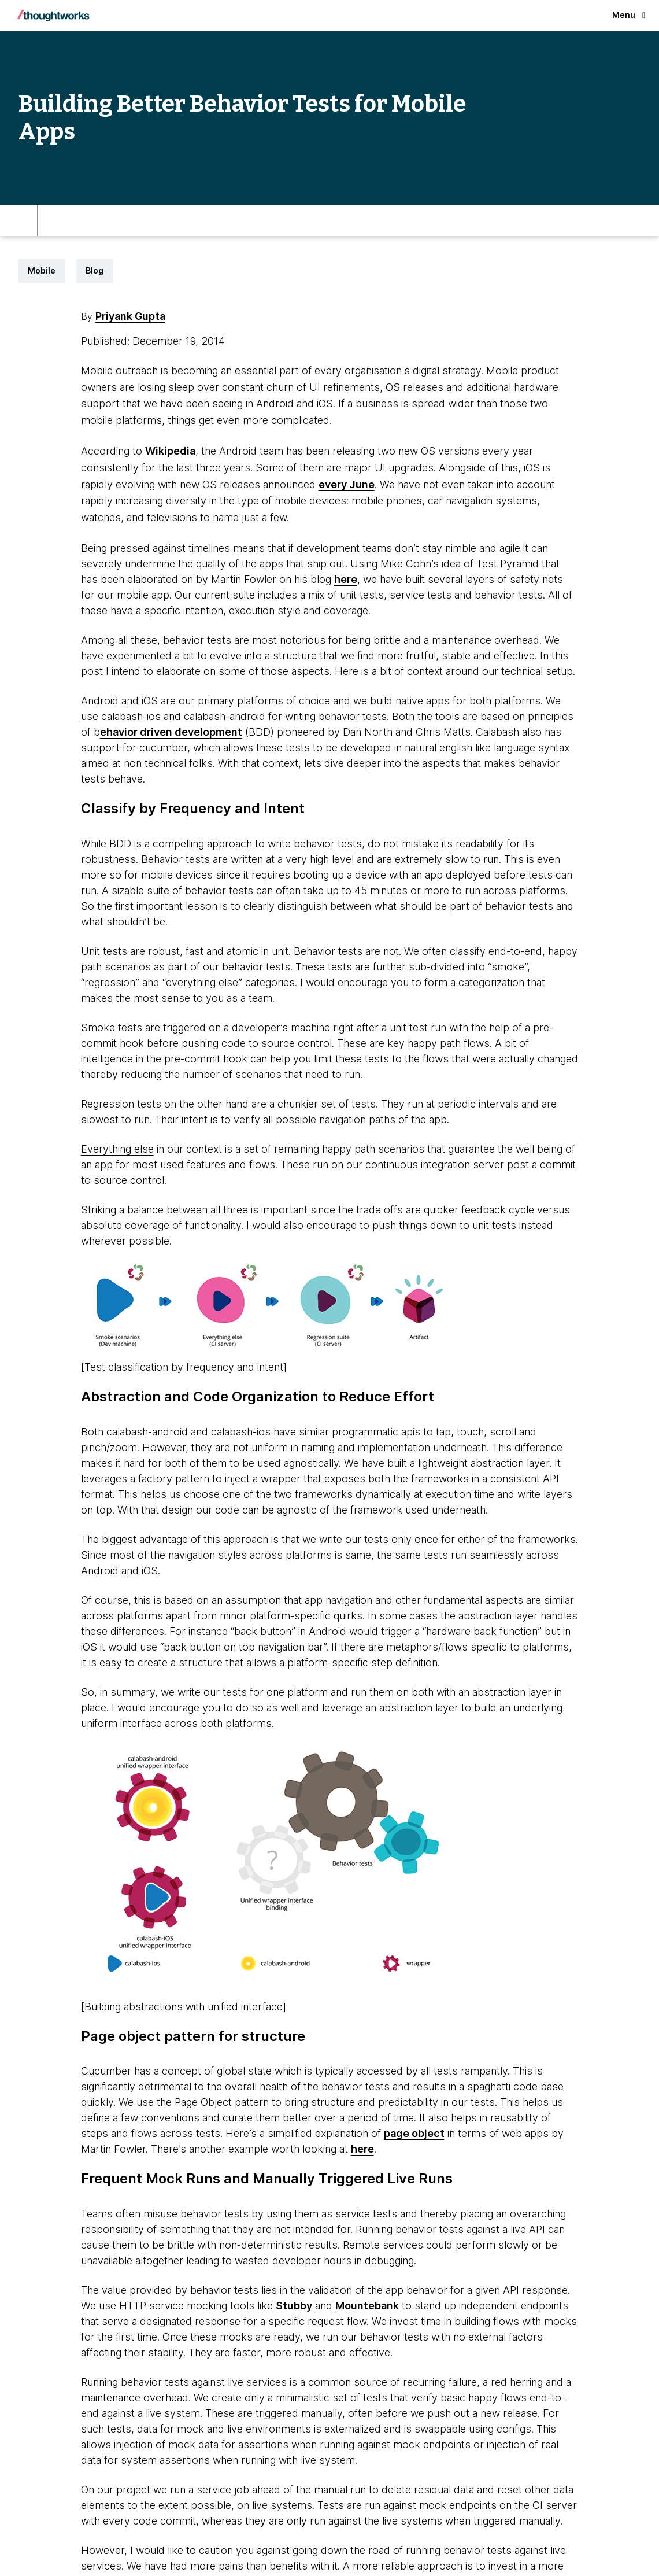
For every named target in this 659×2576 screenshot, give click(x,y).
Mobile (41, 270)
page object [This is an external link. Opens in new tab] (414, 2133)
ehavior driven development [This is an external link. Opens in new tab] (171, 732)
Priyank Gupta (130, 316)
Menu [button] (628, 15)
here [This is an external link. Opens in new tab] (345, 579)
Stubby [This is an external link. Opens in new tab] (294, 2306)
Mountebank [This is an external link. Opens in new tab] (367, 2306)
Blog (94, 270)
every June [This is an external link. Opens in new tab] (347, 484)
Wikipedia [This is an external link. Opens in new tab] (170, 451)
